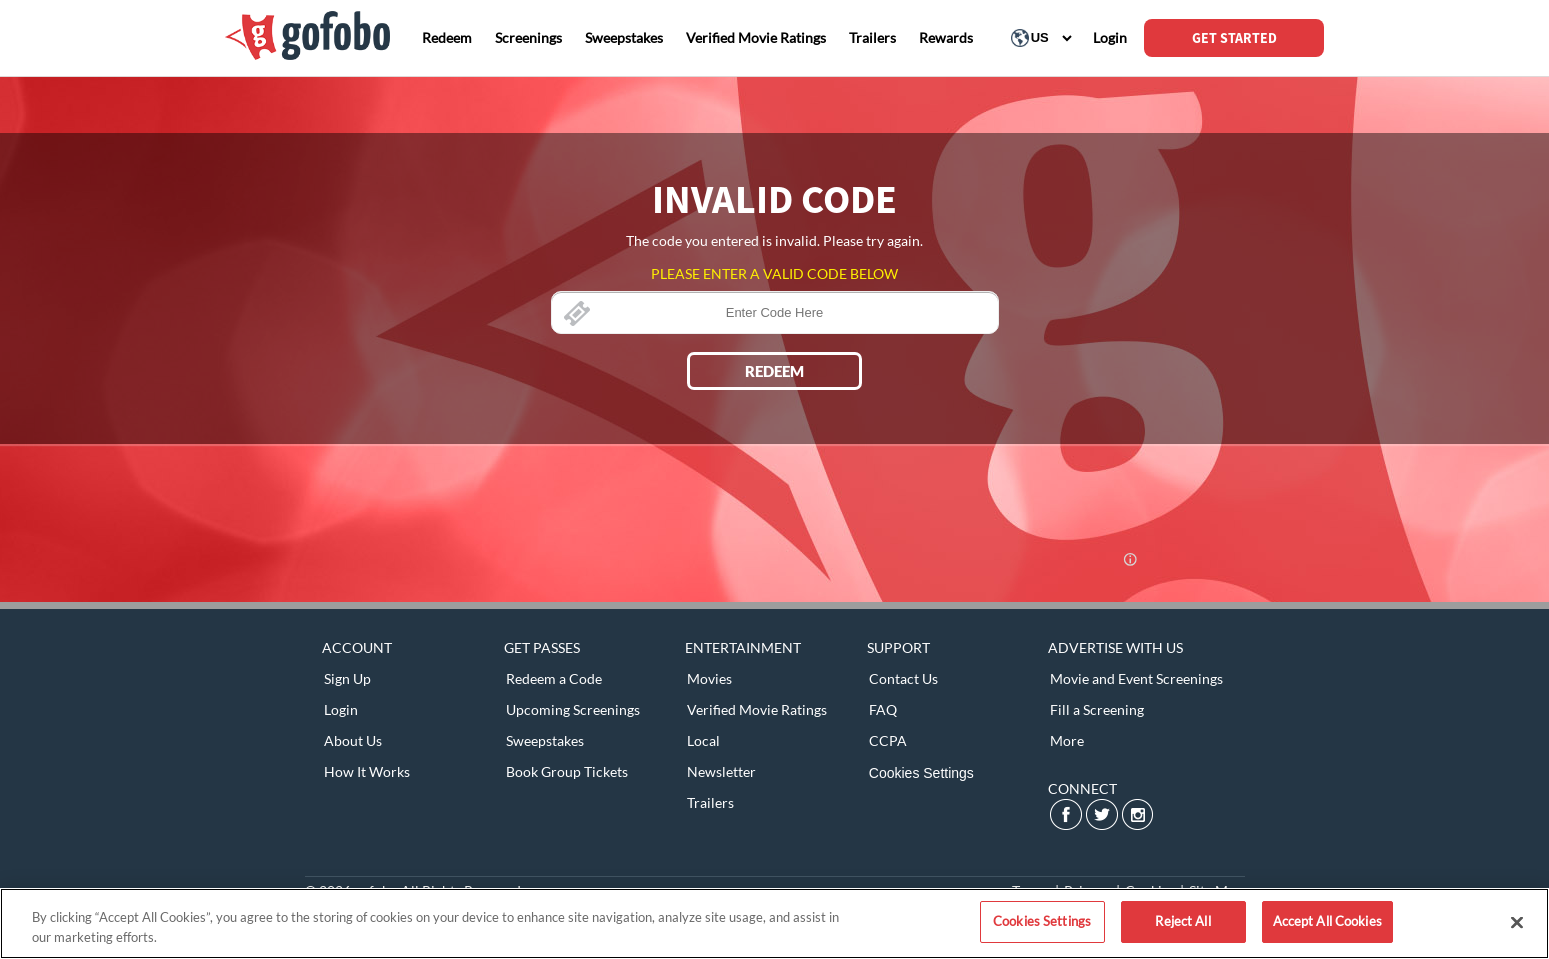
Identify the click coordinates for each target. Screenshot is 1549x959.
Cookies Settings (921, 773)
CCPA (888, 740)
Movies (709, 678)
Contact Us (903, 678)
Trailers (710, 802)
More (1067, 740)
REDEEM (774, 371)
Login (341, 709)
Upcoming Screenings (573, 709)
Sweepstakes (545, 740)
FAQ (883, 709)
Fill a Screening (1097, 709)
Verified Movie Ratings (757, 709)
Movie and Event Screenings (1136, 678)
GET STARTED (1234, 38)
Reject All (1182, 921)
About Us (353, 740)
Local (703, 740)
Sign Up (347, 678)
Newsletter (721, 771)
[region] (774, 923)
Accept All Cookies (1327, 921)
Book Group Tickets (567, 771)
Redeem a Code (554, 678)
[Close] (1517, 922)
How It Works (367, 771)
